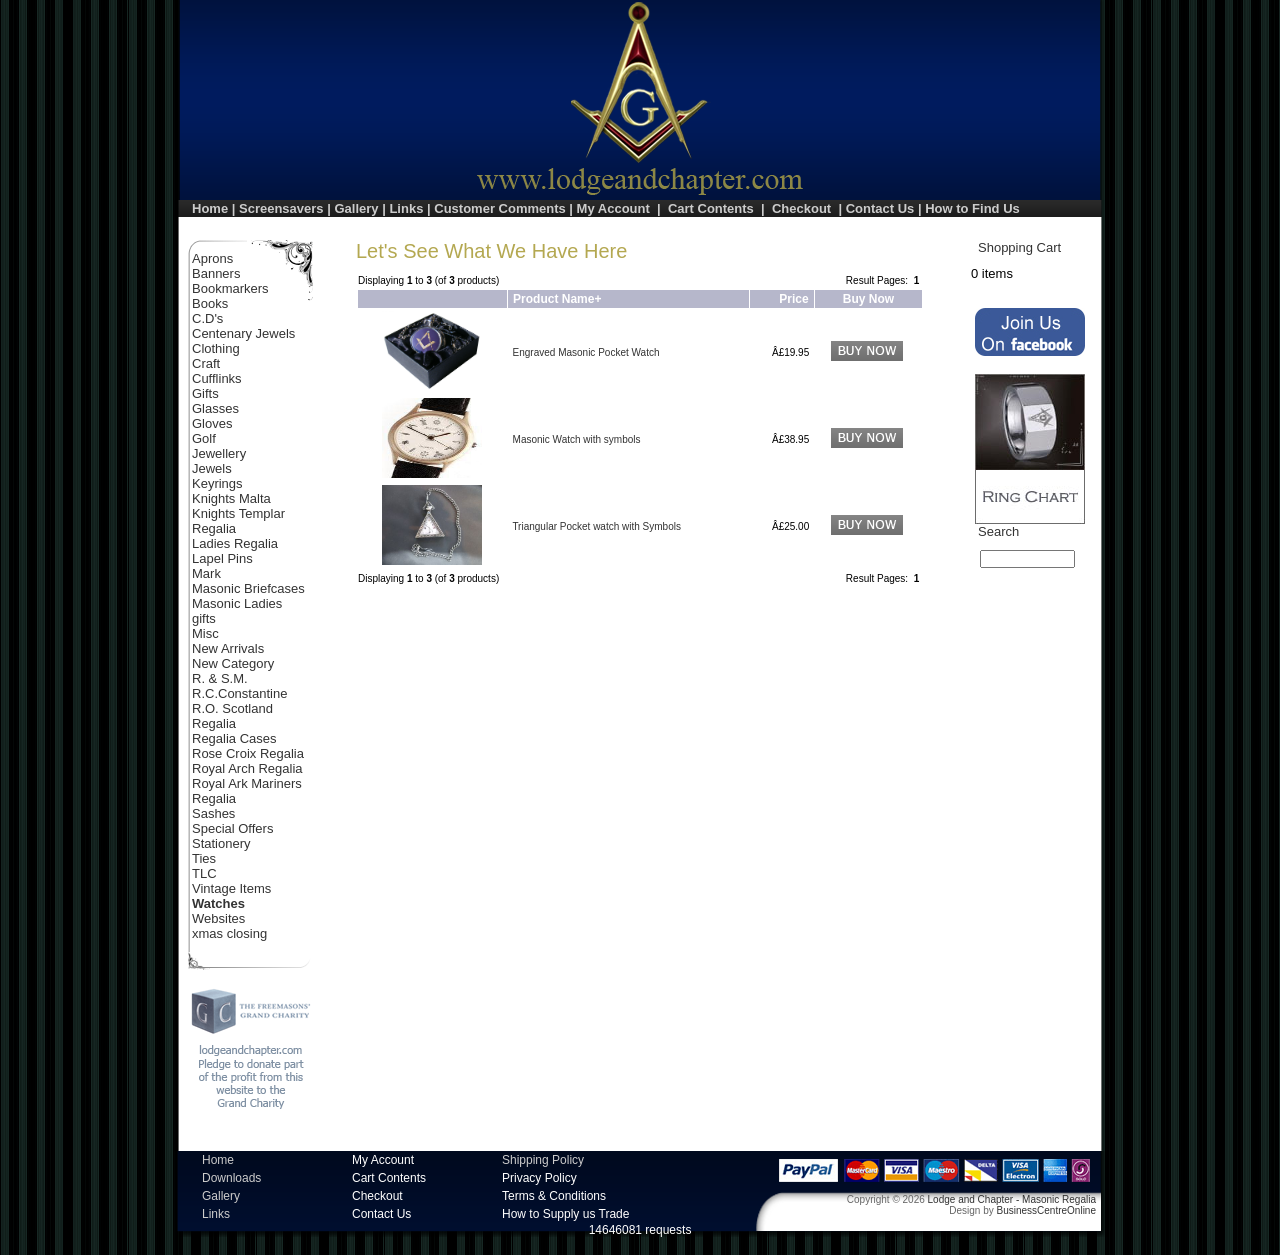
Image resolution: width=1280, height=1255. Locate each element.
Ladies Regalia (235, 543)
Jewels (212, 468)
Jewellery (219, 453)
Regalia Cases (234, 738)
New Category (233, 663)
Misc (205, 633)
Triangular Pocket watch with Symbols (596, 526)
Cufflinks (217, 378)
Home (210, 208)
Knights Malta (231, 498)
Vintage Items (231, 888)
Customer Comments (499, 208)
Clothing (216, 348)
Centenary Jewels (243, 333)
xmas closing (229, 933)
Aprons (212, 258)
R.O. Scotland (232, 708)
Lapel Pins (222, 558)
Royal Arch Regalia (247, 768)
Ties (204, 858)
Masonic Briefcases (248, 588)
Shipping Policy (543, 1160)
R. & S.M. (220, 678)
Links (406, 208)
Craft (206, 363)
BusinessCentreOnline (1047, 1210)
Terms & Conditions (554, 1196)
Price (793, 299)
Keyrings (217, 483)
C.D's (207, 318)
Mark (206, 573)
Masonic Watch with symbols (577, 439)
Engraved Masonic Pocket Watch (586, 352)
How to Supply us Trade (565, 1214)
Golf (204, 438)
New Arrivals (228, 648)
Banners (216, 273)
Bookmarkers (230, 288)
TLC (204, 873)
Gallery (356, 208)
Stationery (221, 843)
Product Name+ (557, 299)
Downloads (231, 1178)
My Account (613, 208)
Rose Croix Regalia (248, 753)
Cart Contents (711, 208)
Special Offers (232, 828)
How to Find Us (972, 208)
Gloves (212, 423)
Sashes (213, 813)
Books (210, 303)
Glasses (215, 408)
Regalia (214, 723)
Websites (218, 918)
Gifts (205, 393)
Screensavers (281, 208)
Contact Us (880, 208)
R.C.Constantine (239, 693)
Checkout (801, 208)
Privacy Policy (539, 1178)
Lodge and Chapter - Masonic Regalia (1012, 1199)
